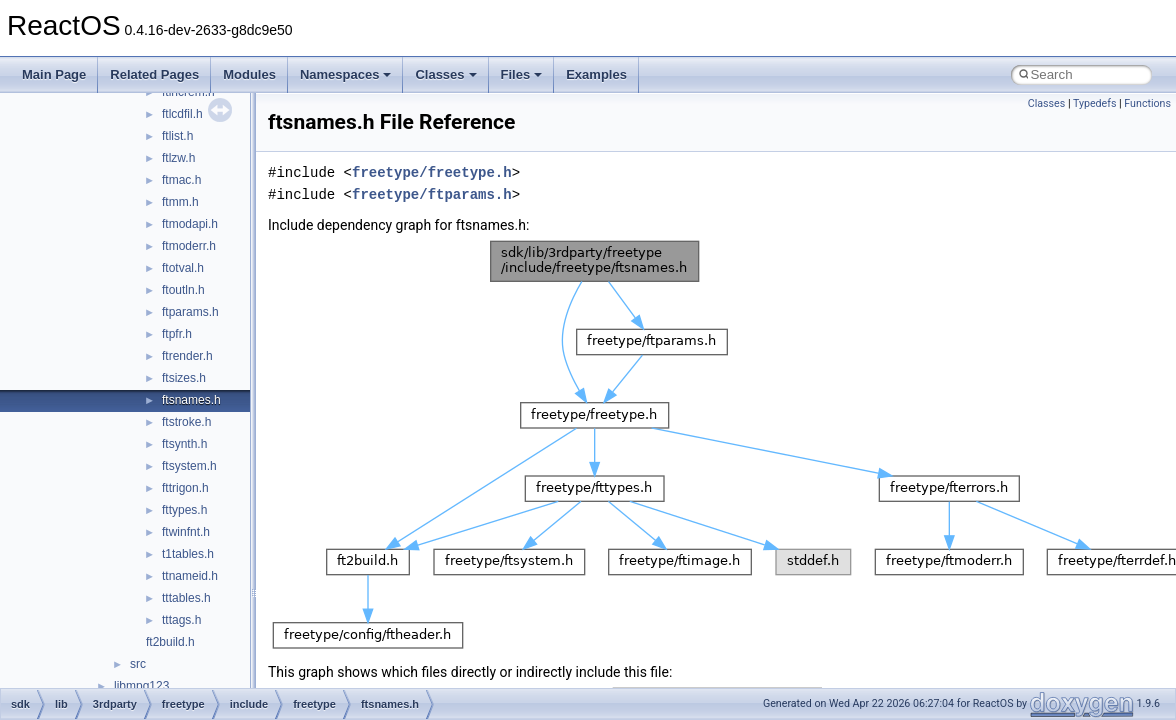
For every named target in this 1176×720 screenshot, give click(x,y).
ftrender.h (187, 356)
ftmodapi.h (190, 224)
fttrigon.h (185, 488)
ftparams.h (190, 312)
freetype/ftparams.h (432, 194)
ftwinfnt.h (186, 532)
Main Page (54, 74)
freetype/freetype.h (432, 172)
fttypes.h (184, 510)
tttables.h (186, 598)
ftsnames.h (191, 400)
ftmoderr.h (189, 246)
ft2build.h (170, 642)
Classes (445, 74)
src (138, 664)
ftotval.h (183, 268)
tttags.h (181, 620)
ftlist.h (177, 136)
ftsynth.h (184, 444)
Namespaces (346, 74)
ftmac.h (181, 180)
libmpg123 (141, 686)
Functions (1147, 103)
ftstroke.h (186, 422)
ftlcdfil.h (182, 114)
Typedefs (1095, 103)
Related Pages (154, 74)
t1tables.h (188, 554)
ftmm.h (180, 202)
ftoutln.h (183, 290)
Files (522, 74)
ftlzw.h (178, 158)
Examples (596, 74)
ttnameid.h (190, 576)
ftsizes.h (184, 378)
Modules (249, 74)
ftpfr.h (177, 334)
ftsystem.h (189, 466)
